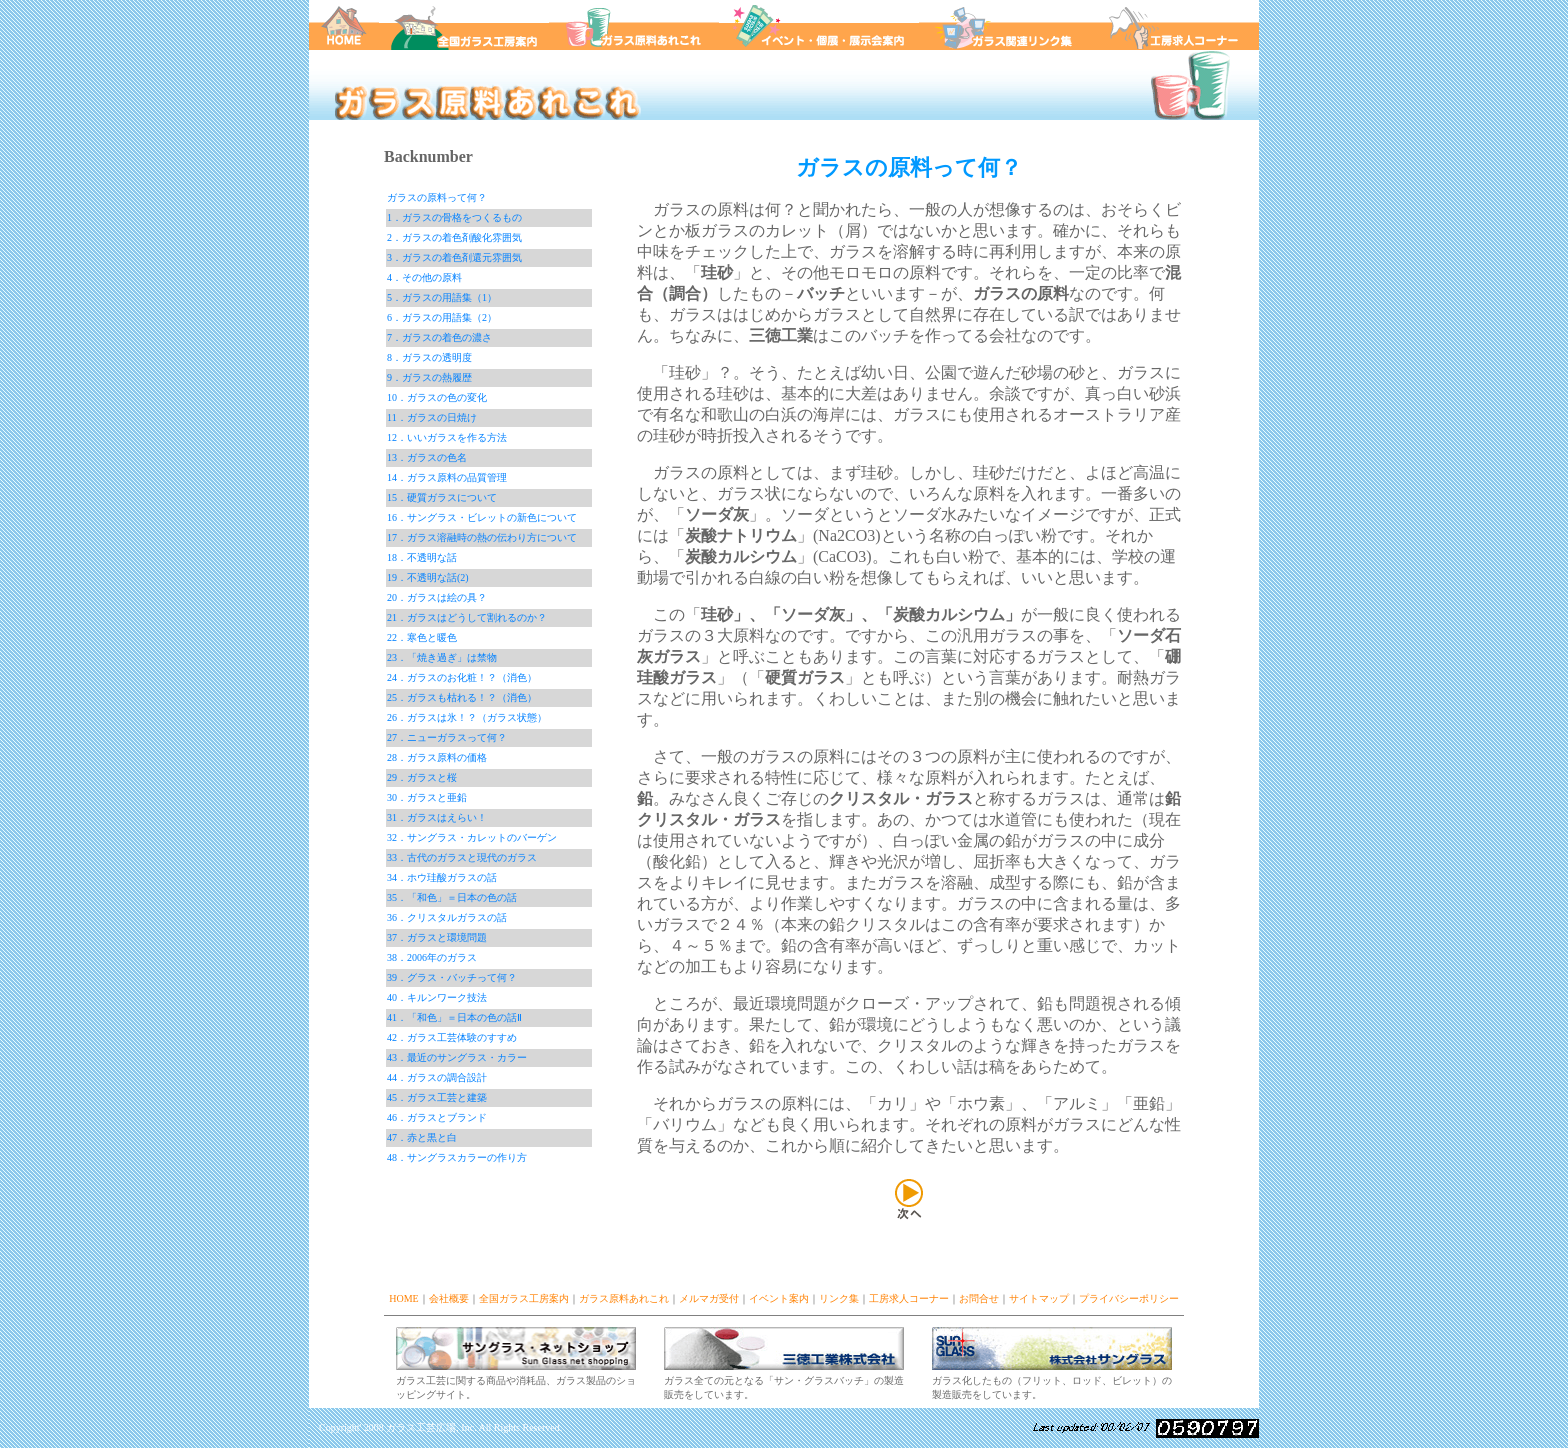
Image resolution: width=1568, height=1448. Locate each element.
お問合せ (979, 1298)
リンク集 (839, 1298)
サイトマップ (1039, 1298)
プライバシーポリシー (1129, 1298)
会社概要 (449, 1298)
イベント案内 (779, 1298)
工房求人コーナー (909, 1298)
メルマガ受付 (709, 1298)
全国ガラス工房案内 (524, 1298)
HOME (403, 1298)
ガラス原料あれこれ (624, 1298)
